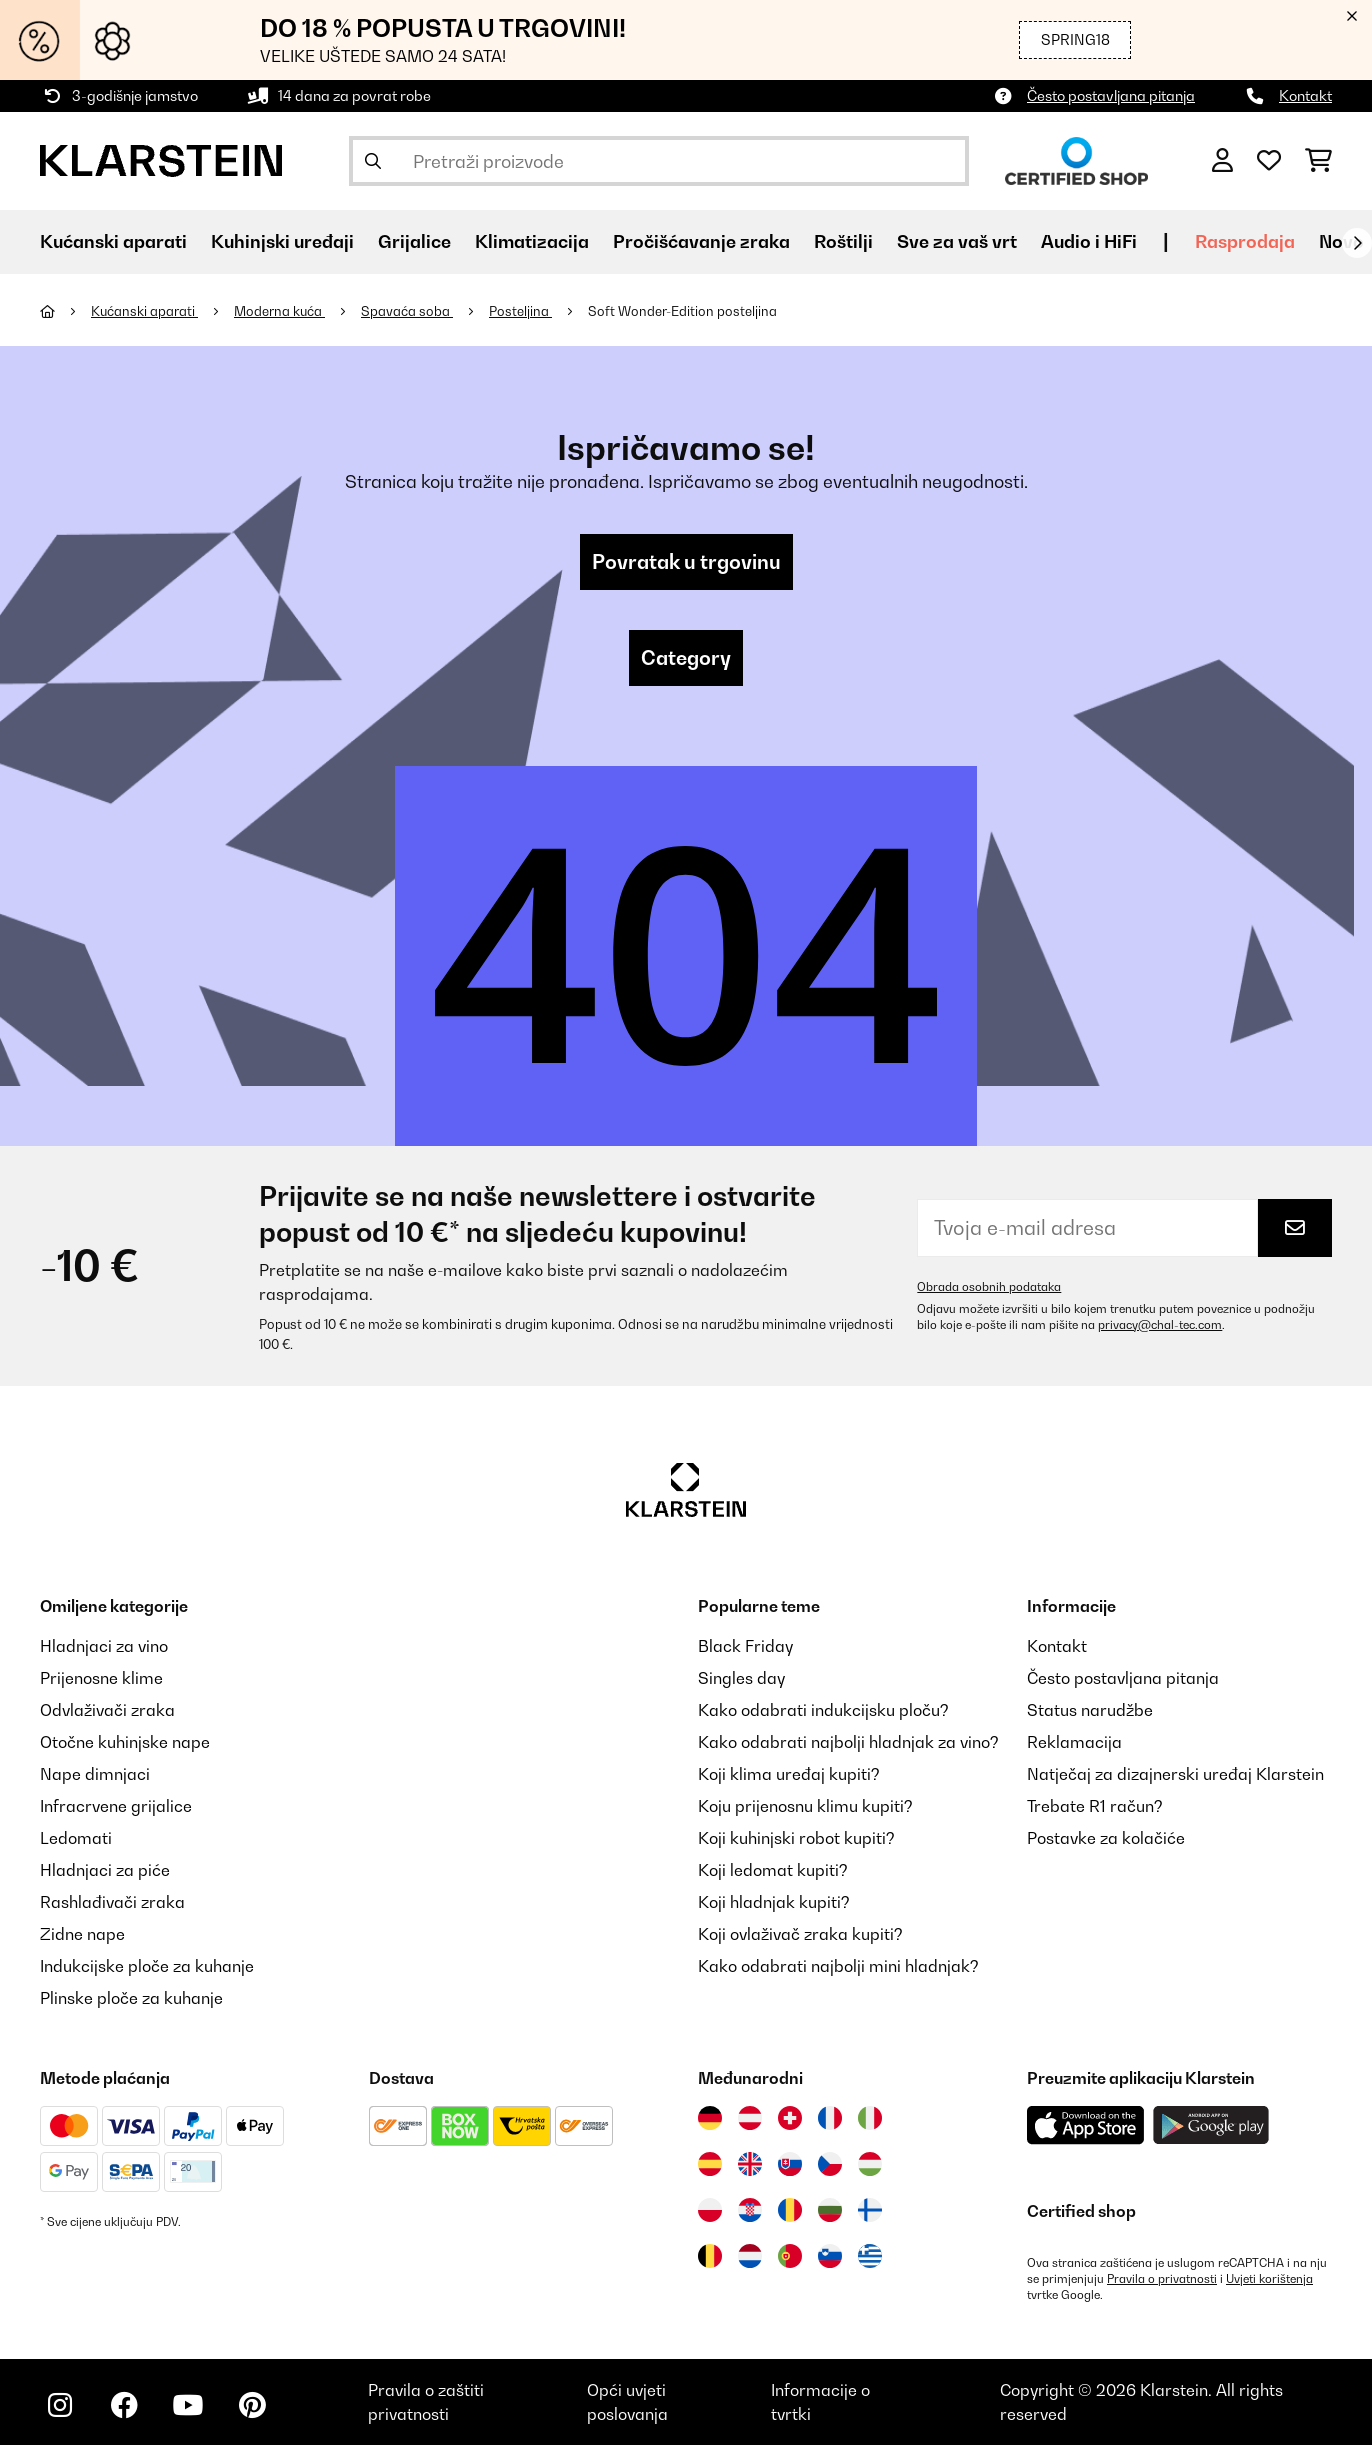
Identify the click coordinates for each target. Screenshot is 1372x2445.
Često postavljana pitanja (1111, 95)
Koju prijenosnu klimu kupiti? (805, 1806)
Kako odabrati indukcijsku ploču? (823, 1710)
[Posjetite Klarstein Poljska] (710, 2210)
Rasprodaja (1245, 241)
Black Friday (745, 1646)
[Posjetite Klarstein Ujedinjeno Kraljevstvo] (750, 2164)
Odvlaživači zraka (107, 1710)
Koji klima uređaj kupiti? (789, 1774)
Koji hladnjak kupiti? (774, 1902)
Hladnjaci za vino (104, 1646)
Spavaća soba (407, 311)
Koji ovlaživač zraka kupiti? (800, 1934)
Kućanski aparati (144, 311)
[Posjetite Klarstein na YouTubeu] (188, 2405)
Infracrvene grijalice (116, 1806)
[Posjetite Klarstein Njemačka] (710, 2118)
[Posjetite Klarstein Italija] (870, 2118)
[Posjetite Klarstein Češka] (830, 2164)
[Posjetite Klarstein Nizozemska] (750, 2256)
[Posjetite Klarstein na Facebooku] (124, 2405)
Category (686, 658)
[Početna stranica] (65, 311)
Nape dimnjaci (95, 1774)
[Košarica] (1318, 161)
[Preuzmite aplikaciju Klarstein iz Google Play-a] (1211, 2125)
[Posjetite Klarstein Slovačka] (790, 2164)
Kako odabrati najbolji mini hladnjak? (838, 1966)
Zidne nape (82, 1934)
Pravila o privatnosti (1162, 2279)
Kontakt (1305, 95)
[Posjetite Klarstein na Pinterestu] (252, 2405)
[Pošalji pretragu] (373, 161)
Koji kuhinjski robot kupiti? (796, 1838)
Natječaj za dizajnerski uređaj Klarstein (1175, 1774)
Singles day (741, 1678)
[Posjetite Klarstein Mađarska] (870, 2164)
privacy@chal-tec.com (1160, 1325)
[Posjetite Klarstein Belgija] (710, 2256)
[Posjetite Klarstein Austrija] (750, 2118)
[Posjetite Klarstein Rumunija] (790, 2210)
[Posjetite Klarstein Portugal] (790, 2256)
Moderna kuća (279, 311)
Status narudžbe (1090, 1710)
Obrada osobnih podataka (989, 1287)
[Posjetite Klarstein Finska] (870, 2210)
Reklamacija (1074, 1742)
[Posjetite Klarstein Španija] (710, 2164)
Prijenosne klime (101, 1678)
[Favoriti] (1269, 161)
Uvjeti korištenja (1269, 2279)
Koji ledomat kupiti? (773, 1870)
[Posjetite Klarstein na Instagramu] (60, 2405)
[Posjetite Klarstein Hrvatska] (750, 2210)
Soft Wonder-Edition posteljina (682, 311)
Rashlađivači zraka (112, 1902)
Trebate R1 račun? (1095, 1806)
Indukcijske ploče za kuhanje (147, 1966)
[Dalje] (1357, 243)
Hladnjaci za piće (105, 1870)
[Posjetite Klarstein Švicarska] (790, 2118)
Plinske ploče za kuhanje (131, 1998)
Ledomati (76, 1838)
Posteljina (520, 311)
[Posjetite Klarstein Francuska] (830, 2118)
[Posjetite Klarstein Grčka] (870, 2257)
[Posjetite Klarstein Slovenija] (830, 2256)
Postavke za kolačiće (1106, 1838)
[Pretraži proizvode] (659, 161)
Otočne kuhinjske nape (125, 1742)
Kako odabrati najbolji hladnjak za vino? (848, 1742)
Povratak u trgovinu (686, 562)
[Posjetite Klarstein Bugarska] (830, 2210)
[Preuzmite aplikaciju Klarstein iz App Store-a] (1086, 2125)
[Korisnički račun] (1222, 161)
